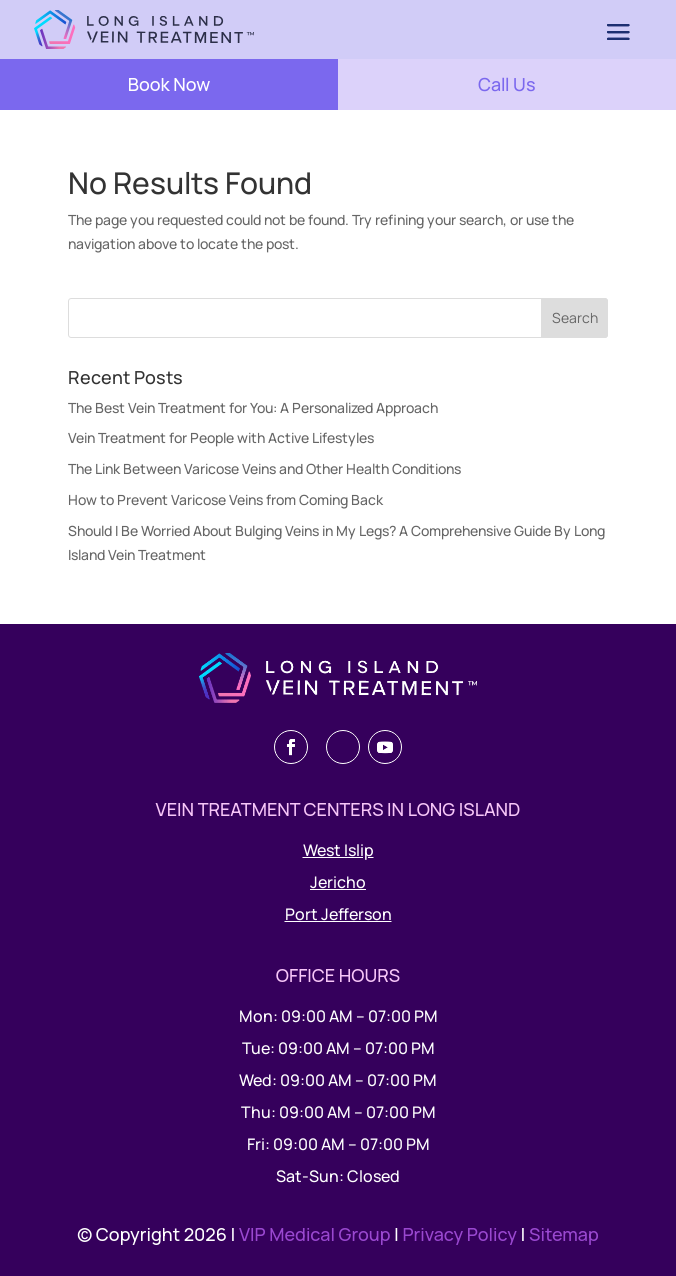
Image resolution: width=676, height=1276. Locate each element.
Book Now (169, 84)
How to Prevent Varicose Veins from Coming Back (225, 499)
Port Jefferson (338, 914)
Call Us (507, 84)
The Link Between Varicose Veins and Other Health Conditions (264, 468)
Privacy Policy (462, 1234)
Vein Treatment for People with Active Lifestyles (221, 437)
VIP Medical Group (316, 1234)
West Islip (338, 850)
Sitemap (564, 1234)
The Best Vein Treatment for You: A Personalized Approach (253, 407)
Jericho (338, 882)
